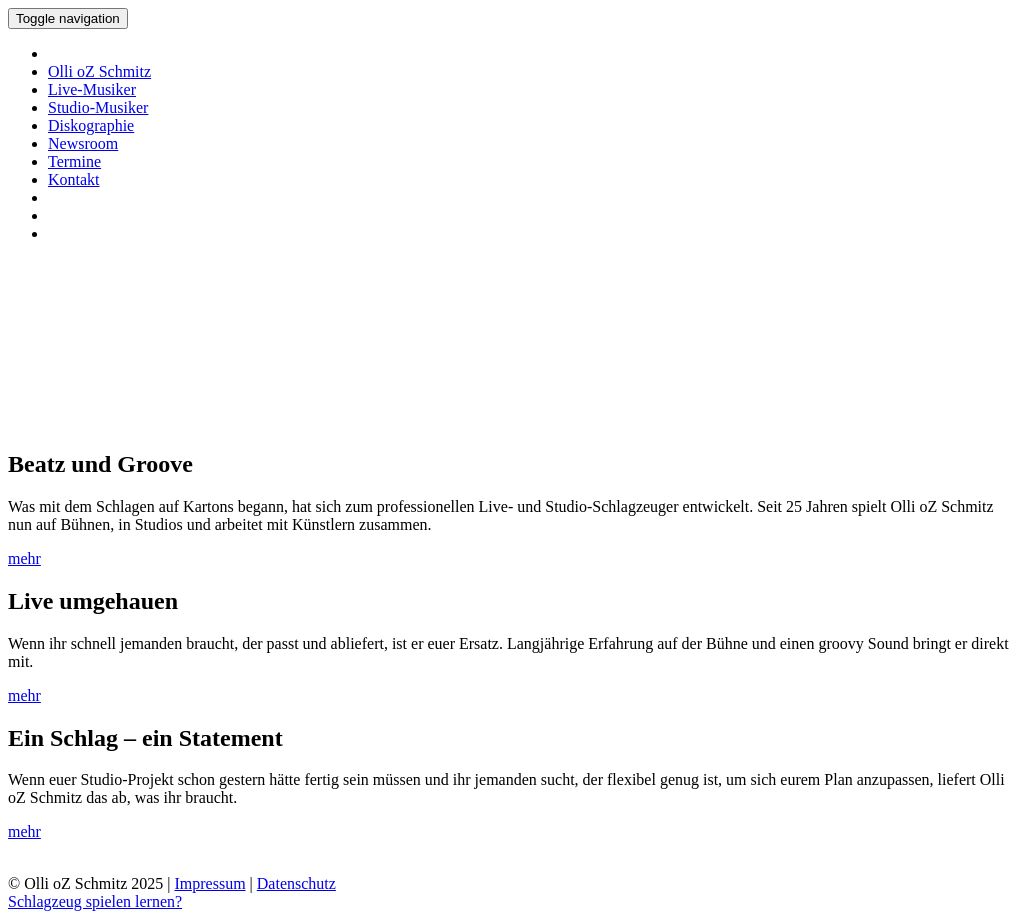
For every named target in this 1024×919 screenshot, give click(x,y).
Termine (74, 161)
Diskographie (91, 125)
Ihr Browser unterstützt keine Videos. (158, 352)
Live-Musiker (92, 89)
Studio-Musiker (98, 107)
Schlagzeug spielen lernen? (95, 901)
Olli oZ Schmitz (99, 71)
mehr (24, 558)
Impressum (209, 883)
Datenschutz (296, 883)
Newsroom (83, 143)
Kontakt (74, 179)
